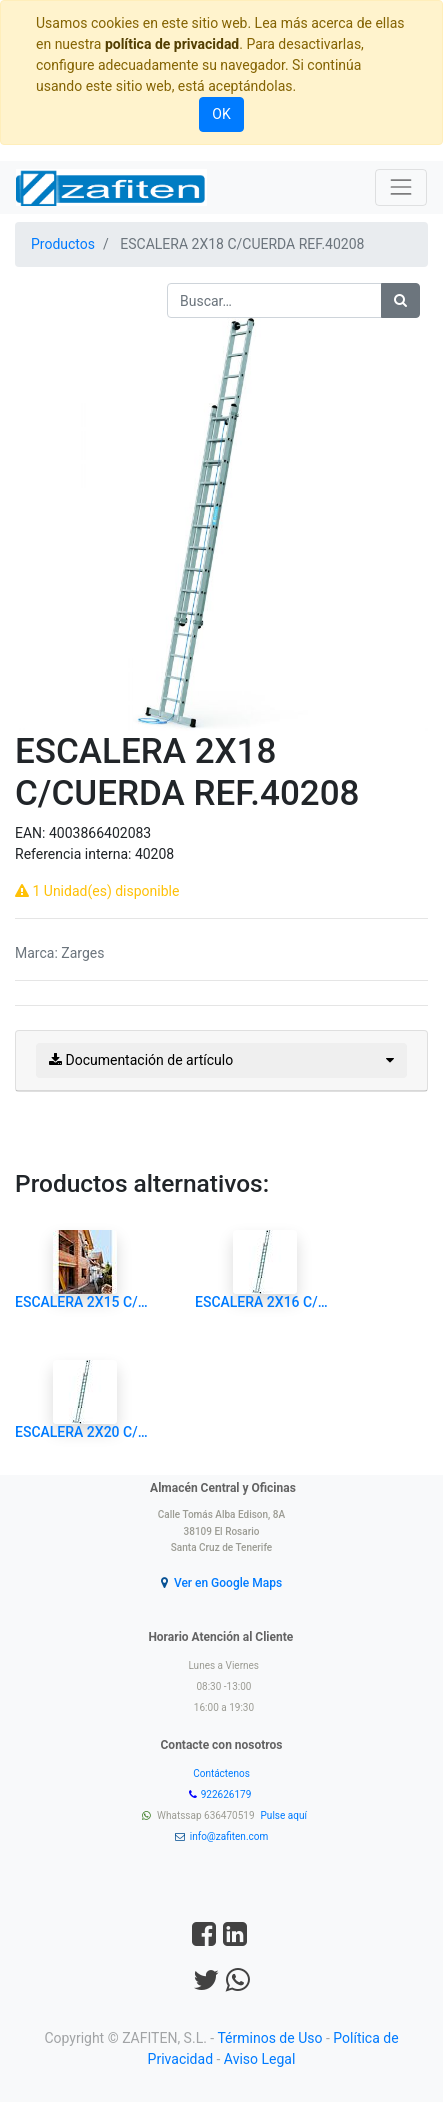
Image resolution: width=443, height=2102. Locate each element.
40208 (154, 854)
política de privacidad (172, 44)
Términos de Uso (269, 2038)
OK (221, 114)
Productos (63, 244)
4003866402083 (100, 833)
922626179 (227, 1794)
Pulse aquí (285, 1815)
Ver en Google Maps (228, 1583)
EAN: (32, 833)
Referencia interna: (75, 854)
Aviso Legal (260, 2059)
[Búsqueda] (400, 300)
